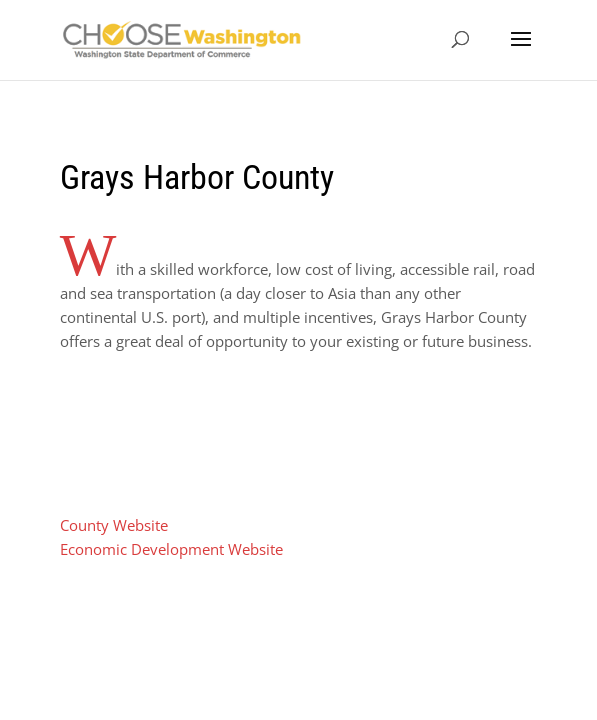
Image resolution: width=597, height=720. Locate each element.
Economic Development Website (171, 549)
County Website (114, 525)
